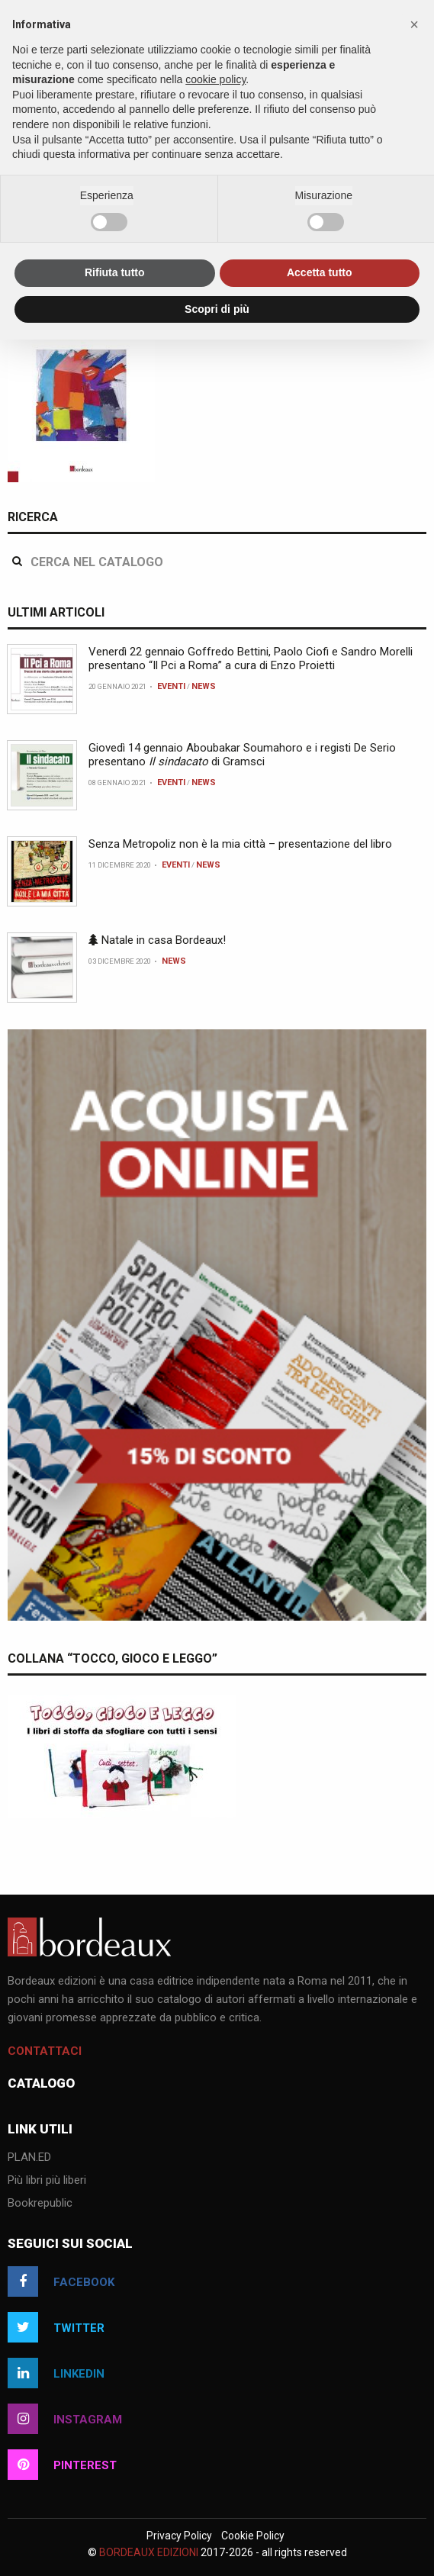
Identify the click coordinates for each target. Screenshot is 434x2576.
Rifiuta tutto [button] (115, 272)
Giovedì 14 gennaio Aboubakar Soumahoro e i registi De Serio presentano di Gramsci (242, 754)
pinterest (62, 2464)
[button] (414, 24)
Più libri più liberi (47, 2181)
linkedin (56, 2373)
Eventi (171, 686)
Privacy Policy (179, 2535)
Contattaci (45, 2051)
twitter (56, 2327)
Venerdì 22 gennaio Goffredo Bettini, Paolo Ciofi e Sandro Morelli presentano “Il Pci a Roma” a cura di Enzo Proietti (250, 658)
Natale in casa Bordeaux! (157, 940)
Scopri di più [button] (217, 309)
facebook (61, 2281)
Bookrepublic (40, 2204)
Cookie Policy (253, 2535)
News (203, 686)
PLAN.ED (29, 2158)
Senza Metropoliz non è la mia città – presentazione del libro (240, 844)
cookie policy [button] (215, 79)
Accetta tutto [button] (319, 272)
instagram (65, 2419)
